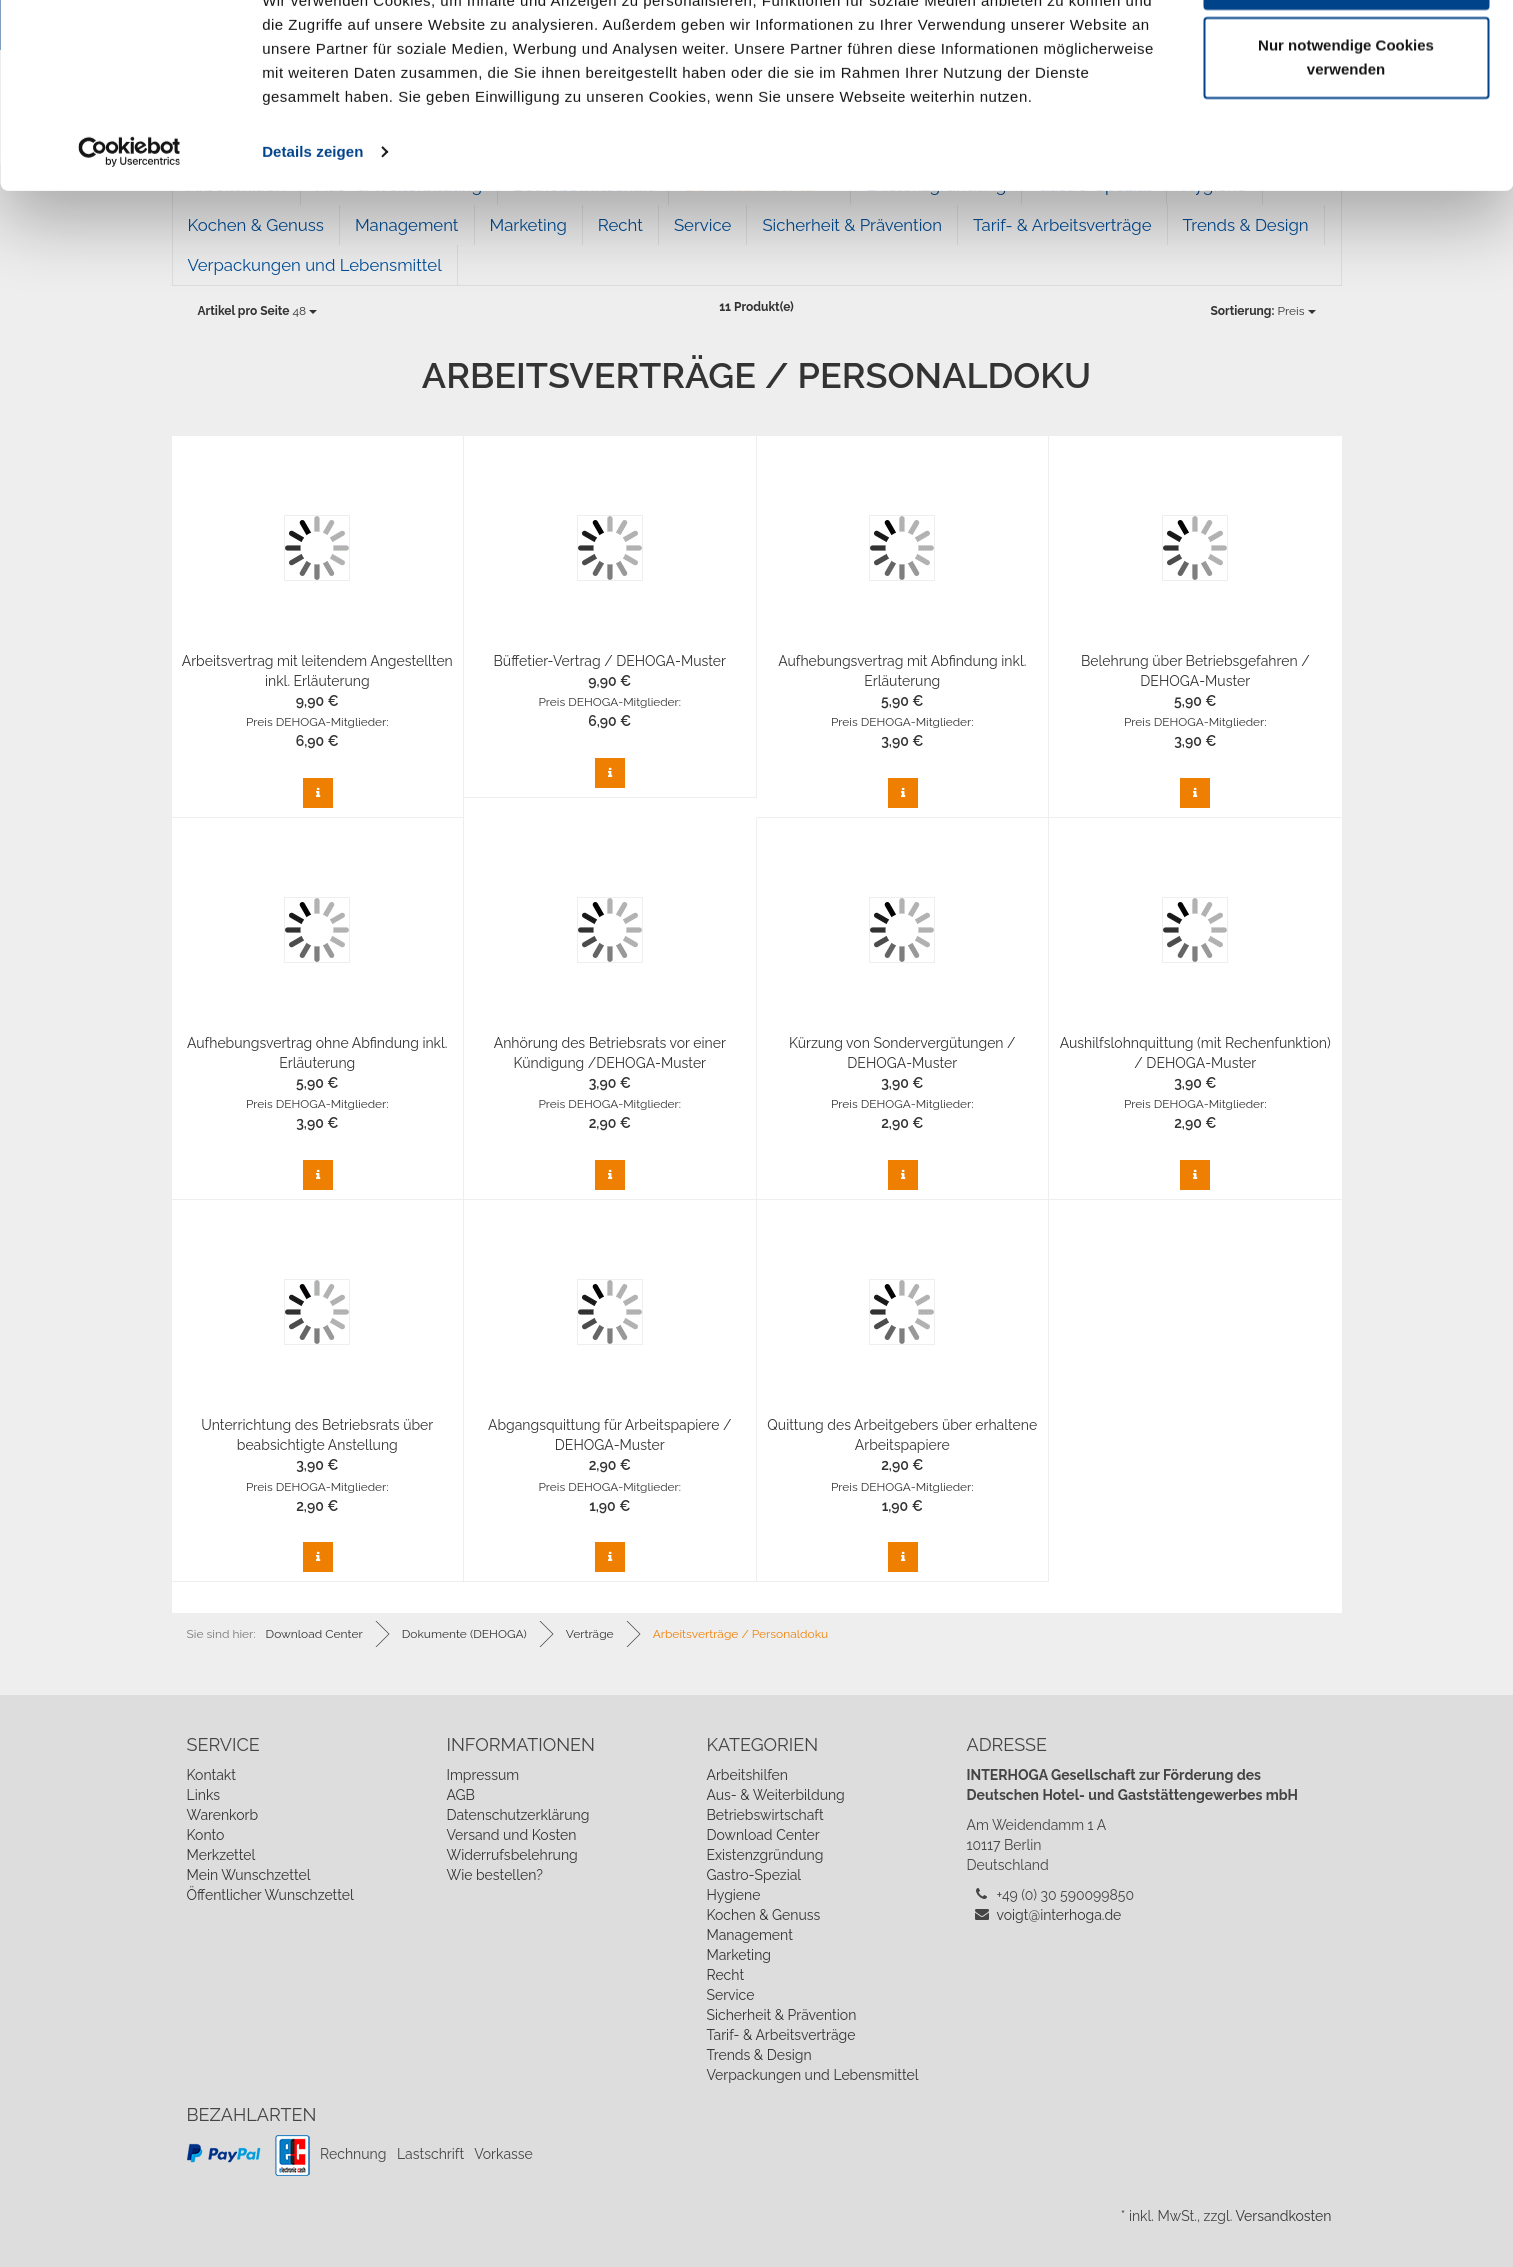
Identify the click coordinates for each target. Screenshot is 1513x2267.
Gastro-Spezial (753, 1875)
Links (204, 1795)
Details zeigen (312, 223)
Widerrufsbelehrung (511, 1855)
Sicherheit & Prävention (781, 2015)
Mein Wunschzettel (249, 1875)
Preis (1262, 311)
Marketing (738, 1955)
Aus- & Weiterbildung (775, 1795)
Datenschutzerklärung (517, 1815)
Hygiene (733, 1895)
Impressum (482, 1775)
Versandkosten (1283, 2216)
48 (258, 311)
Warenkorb (223, 1815)
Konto (206, 1835)
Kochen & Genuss (763, 1915)
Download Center (762, 1835)
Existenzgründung (764, 1855)
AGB (460, 1795)
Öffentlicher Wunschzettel (270, 1895)
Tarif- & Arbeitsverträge (780, 2035)
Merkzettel (221, 1855)
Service (730, 1995)
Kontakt (211, 1775)
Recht (725, 1975)
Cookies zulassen (1346, 52)
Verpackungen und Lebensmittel (315, 265)
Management (749, 1935)
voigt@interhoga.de (1059, 1915)
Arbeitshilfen (747, 1775)
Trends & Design (758, 2055)
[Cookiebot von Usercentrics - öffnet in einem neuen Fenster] (129, 224)
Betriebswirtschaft (764, 1815)
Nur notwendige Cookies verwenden (1346, 130)
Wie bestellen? (494, 1875)
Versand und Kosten (511, 1835)
